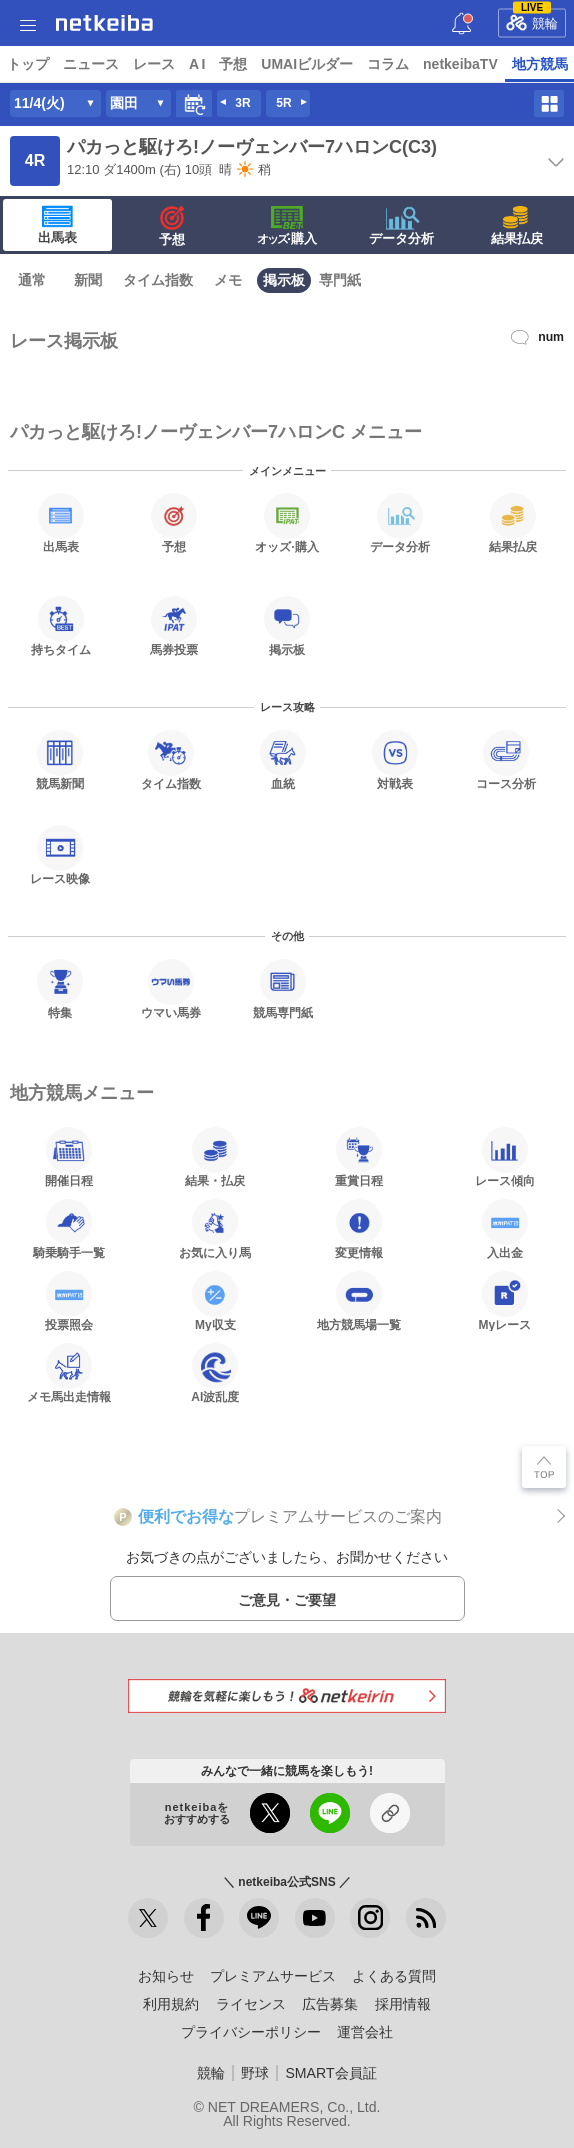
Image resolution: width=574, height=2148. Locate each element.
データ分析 (401, 226)
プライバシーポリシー (251, 2032)
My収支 (215, 1301)
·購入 (287, 226)
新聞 (88, 280)
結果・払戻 (215, 1157)
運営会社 (365, 2032)
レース (154, 64)
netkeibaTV (460, 64)
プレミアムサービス (273, 1976)
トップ (28, 64)
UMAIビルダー (307, 64)
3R (242, 103)
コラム (388, 64)
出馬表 (57, 225)
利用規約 (171, 2004)
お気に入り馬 (215, 1229)
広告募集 (330, 2004)
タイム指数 (158, 280)
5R (283, 103)
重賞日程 (359, 1157)
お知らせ (166, 1976)
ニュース (91, 64)
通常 (32, 280)
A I (197, 64)
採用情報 (403, 2004)
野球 (255, 2073)
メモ (228, 280)
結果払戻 (517, 226)
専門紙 (340, 280)
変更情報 (359, 1229)
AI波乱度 (215, 1373)
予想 (233, 64)
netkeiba (104, 23)
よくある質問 (394, 1976)
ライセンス (251, 2004)
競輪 (532, 20)
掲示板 (284, 280)
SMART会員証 (330, 2073)
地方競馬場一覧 (359, 1301)
